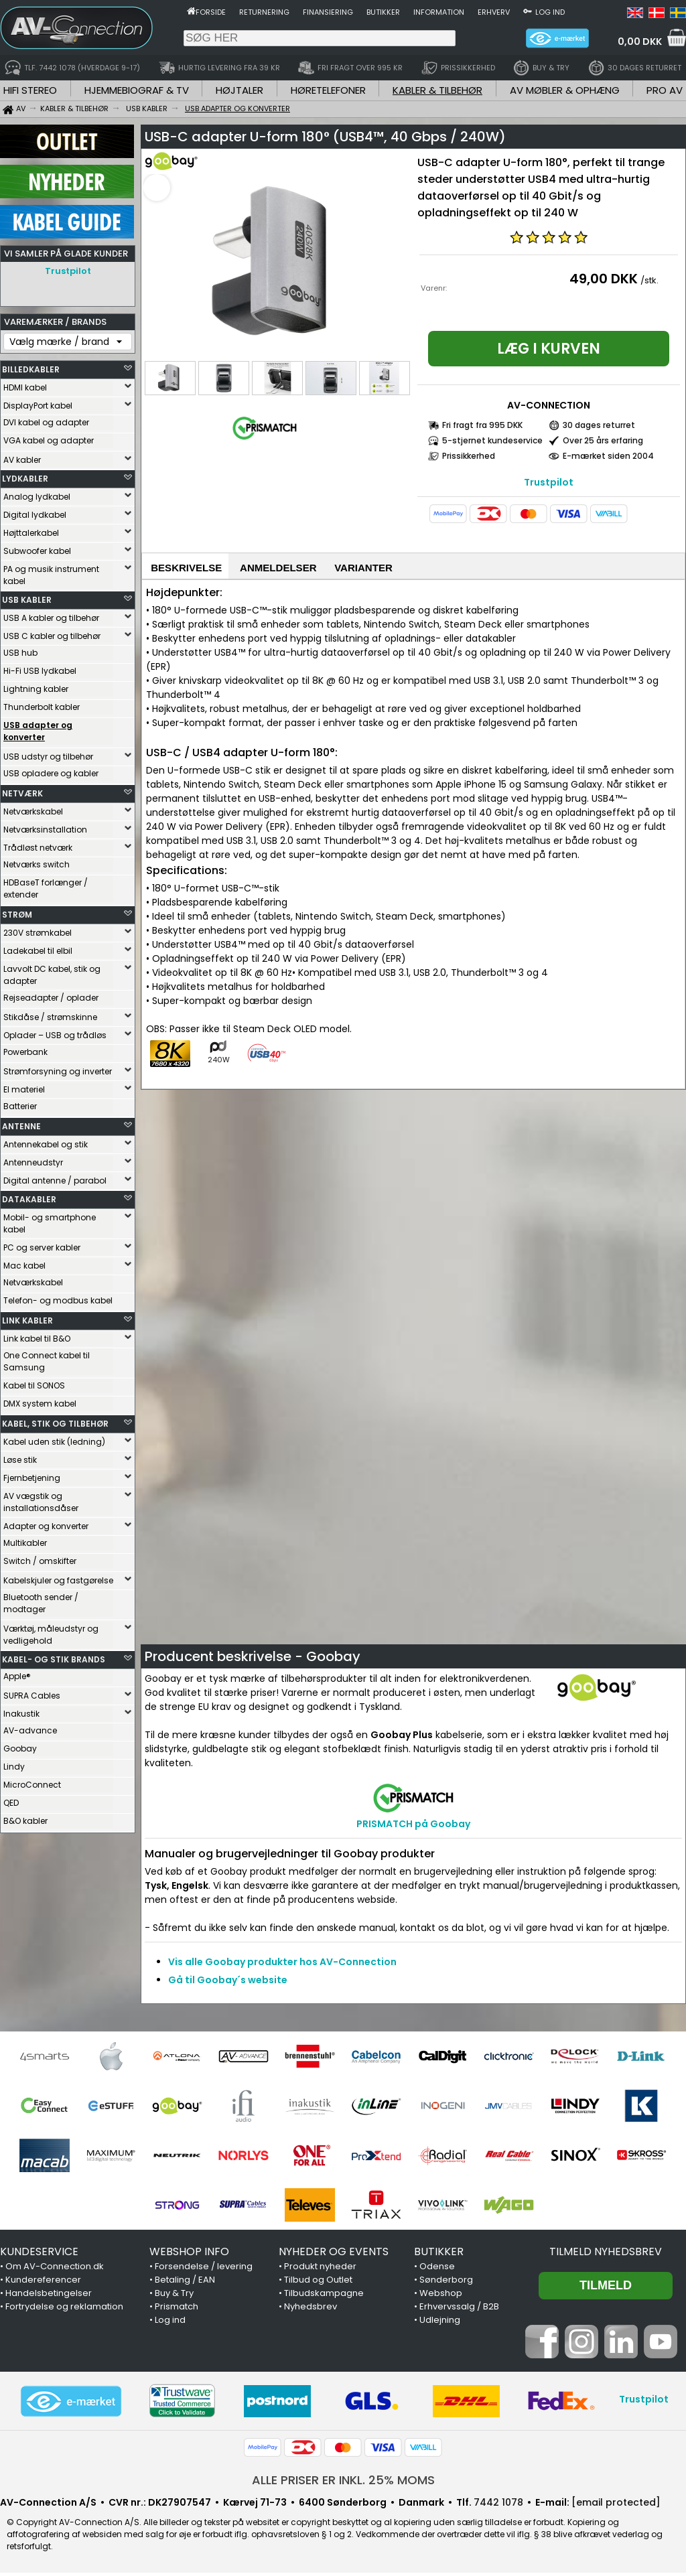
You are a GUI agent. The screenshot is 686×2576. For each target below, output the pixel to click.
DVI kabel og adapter (46, 419)
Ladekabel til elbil (37, 947)
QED (11, 1799)
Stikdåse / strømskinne (50, 1013)
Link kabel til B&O (36, 1335)
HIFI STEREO (30, 90)
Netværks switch (36, 861)
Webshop (440, 2296)
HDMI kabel (25, 384)
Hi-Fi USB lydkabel (39, 667)
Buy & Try (174, 2296)
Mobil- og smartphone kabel (49, 1220)
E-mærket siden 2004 (608, 455)
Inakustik (21, 1710)
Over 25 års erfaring (603, 440)
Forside (211, 12)
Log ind (550, 12)
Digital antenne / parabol (55, 1177)
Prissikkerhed (468, 455)
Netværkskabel (33, 808)
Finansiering (328, 12)
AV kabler (22, 456)
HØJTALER (239, 90)
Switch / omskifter (39, 1557)
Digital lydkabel (34, 511)
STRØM (17, 911)
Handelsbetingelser (48, 2296)
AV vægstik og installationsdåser (40, 1498)
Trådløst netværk (37, 844)
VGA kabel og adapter (48, 437)
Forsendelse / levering (204, 2269)
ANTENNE (21, 1123)
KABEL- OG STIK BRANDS (53, 1656)
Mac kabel (24, 1262)
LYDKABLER (25, 475)
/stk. (649, 280)
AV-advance (30, 1727)
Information (438, 12)
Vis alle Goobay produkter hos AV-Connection (282, 1965)
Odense (437, 2269)
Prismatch (176, 2309)
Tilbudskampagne (324, 2296)
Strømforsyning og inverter (57, 1068)
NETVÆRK (22, 790)
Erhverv (494, 12)
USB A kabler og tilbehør (51, 614)
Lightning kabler (35, 685)
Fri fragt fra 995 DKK (482, 425)
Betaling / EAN (185, 2283)
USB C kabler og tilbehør (51, 632)
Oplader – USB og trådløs (55, 1031)
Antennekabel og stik (45, 1141)
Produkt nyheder (320, 2269)
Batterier (20, 1102)
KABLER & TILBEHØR (437, 90)
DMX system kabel (39, 1400)
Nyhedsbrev (310, 2309)
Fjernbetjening (31, 1474)
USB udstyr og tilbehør (48, 753)
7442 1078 (498, 2505)
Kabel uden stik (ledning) (54, 1438)
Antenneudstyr (33, 1159)
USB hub (20, 649)
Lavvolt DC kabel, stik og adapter (51, 971)
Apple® (17, 1672)
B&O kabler (25, 1817)
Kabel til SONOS (34, 1382)
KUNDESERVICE (39, 2255)
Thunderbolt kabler (41, 703)
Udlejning (439, 2323)
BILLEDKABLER (31, 366)
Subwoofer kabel (37, 547)
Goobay (20, 1745)
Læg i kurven (548, 348)
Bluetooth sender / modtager (40, 1600)
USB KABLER (27, 596)
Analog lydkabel (36, 493)
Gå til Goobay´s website (227, 1983)
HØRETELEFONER (328, 90)
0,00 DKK (640, 41)
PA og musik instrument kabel (51, 571)
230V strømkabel (37, 929)
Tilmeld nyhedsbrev (605, 2255)
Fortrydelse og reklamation (64, 2309)
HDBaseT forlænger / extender (45, 885)
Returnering (264, 12)
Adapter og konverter (45, 1522)
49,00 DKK (603, 278)
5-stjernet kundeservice (492, 440)
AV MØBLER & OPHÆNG (565, 90)
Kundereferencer (43, 2283)
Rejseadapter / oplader (50, 994)
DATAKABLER (29, 1196)
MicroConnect (32, 1781)
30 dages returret (599, 425)
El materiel (24, 1086)
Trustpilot (68, 271)
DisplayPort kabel (37, 402)
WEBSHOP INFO (189, 2255)
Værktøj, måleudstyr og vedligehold (50, 1631)
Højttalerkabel (31, 529)
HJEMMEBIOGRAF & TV (136, 90)
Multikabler (25, 1539)
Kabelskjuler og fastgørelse (58, 1577)
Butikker (383, 12)
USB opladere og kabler (50, 770)
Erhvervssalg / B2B (459, 2309)
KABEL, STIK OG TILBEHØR (55, 1420)
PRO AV (664, 90)
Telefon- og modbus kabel (58, 1297)
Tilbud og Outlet (318, 2283)
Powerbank (25, 1048)
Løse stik (20, 1456)
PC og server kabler (41, 1244)
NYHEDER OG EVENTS (334, 2255)
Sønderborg (446, 2283)
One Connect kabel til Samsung (46, 1358)
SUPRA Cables (31, 1692)
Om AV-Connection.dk (54, 2269)
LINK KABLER (27, 1317)
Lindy (14, 1763)
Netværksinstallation (45, 826)
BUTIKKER (439, 2255)
